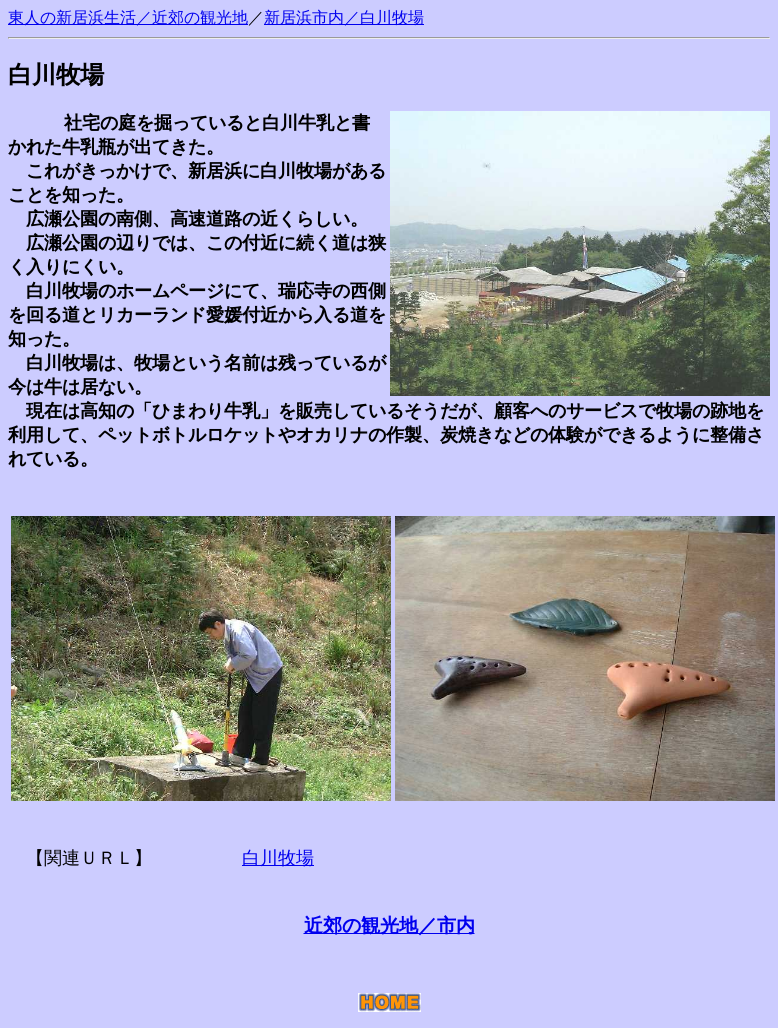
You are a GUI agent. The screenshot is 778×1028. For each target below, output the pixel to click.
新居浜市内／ (312, 17)
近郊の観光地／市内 (389, 925)
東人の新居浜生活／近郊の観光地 (128, 17)
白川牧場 (392, 17)
